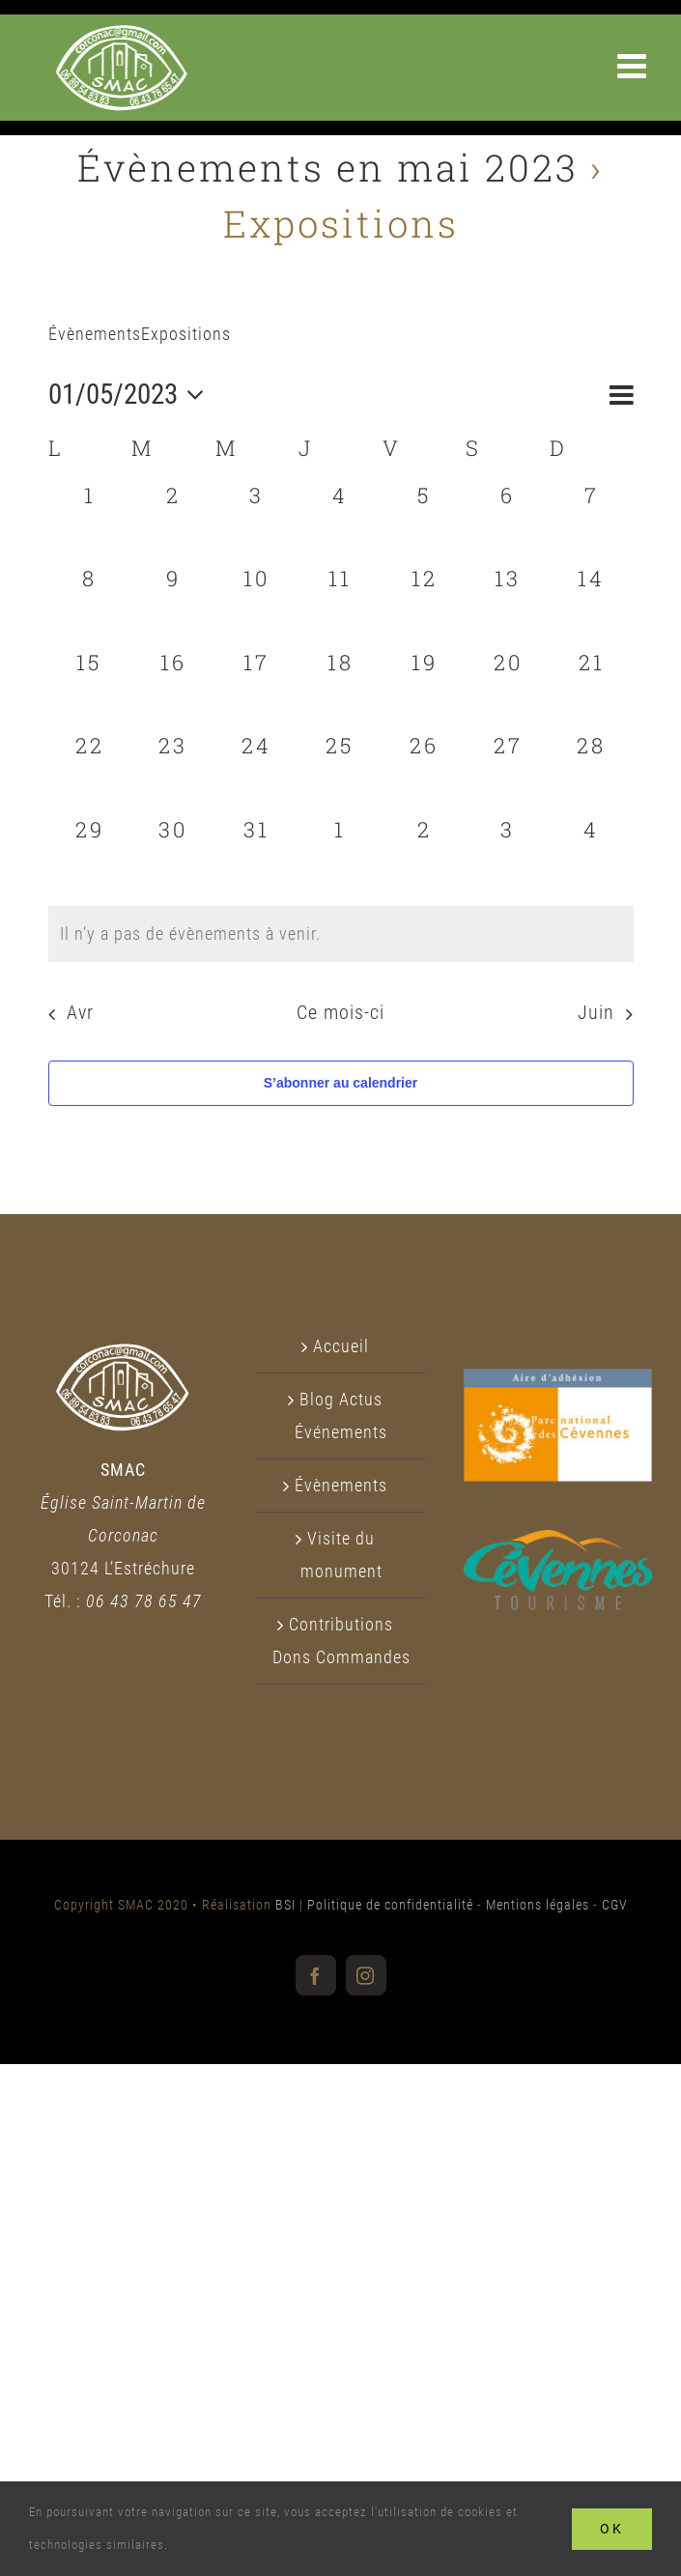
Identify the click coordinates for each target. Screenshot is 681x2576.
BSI (285, 1904)
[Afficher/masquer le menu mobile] (634, 65)
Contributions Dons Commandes (341, 1640)
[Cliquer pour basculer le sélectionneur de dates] (131, 394)
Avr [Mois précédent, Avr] (80, 1013)
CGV (615, 1904)
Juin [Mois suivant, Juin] (596, 1013)
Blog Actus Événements (341, 1415)
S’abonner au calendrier (341, 1082)
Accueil (341, 1346)
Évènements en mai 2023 (328, 167)
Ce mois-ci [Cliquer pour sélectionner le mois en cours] (340, 1013)
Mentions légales (537, 1904)
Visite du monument (341, 1554)
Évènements (94, 334)
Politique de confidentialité (390, 1904)
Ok (612, 2528)
